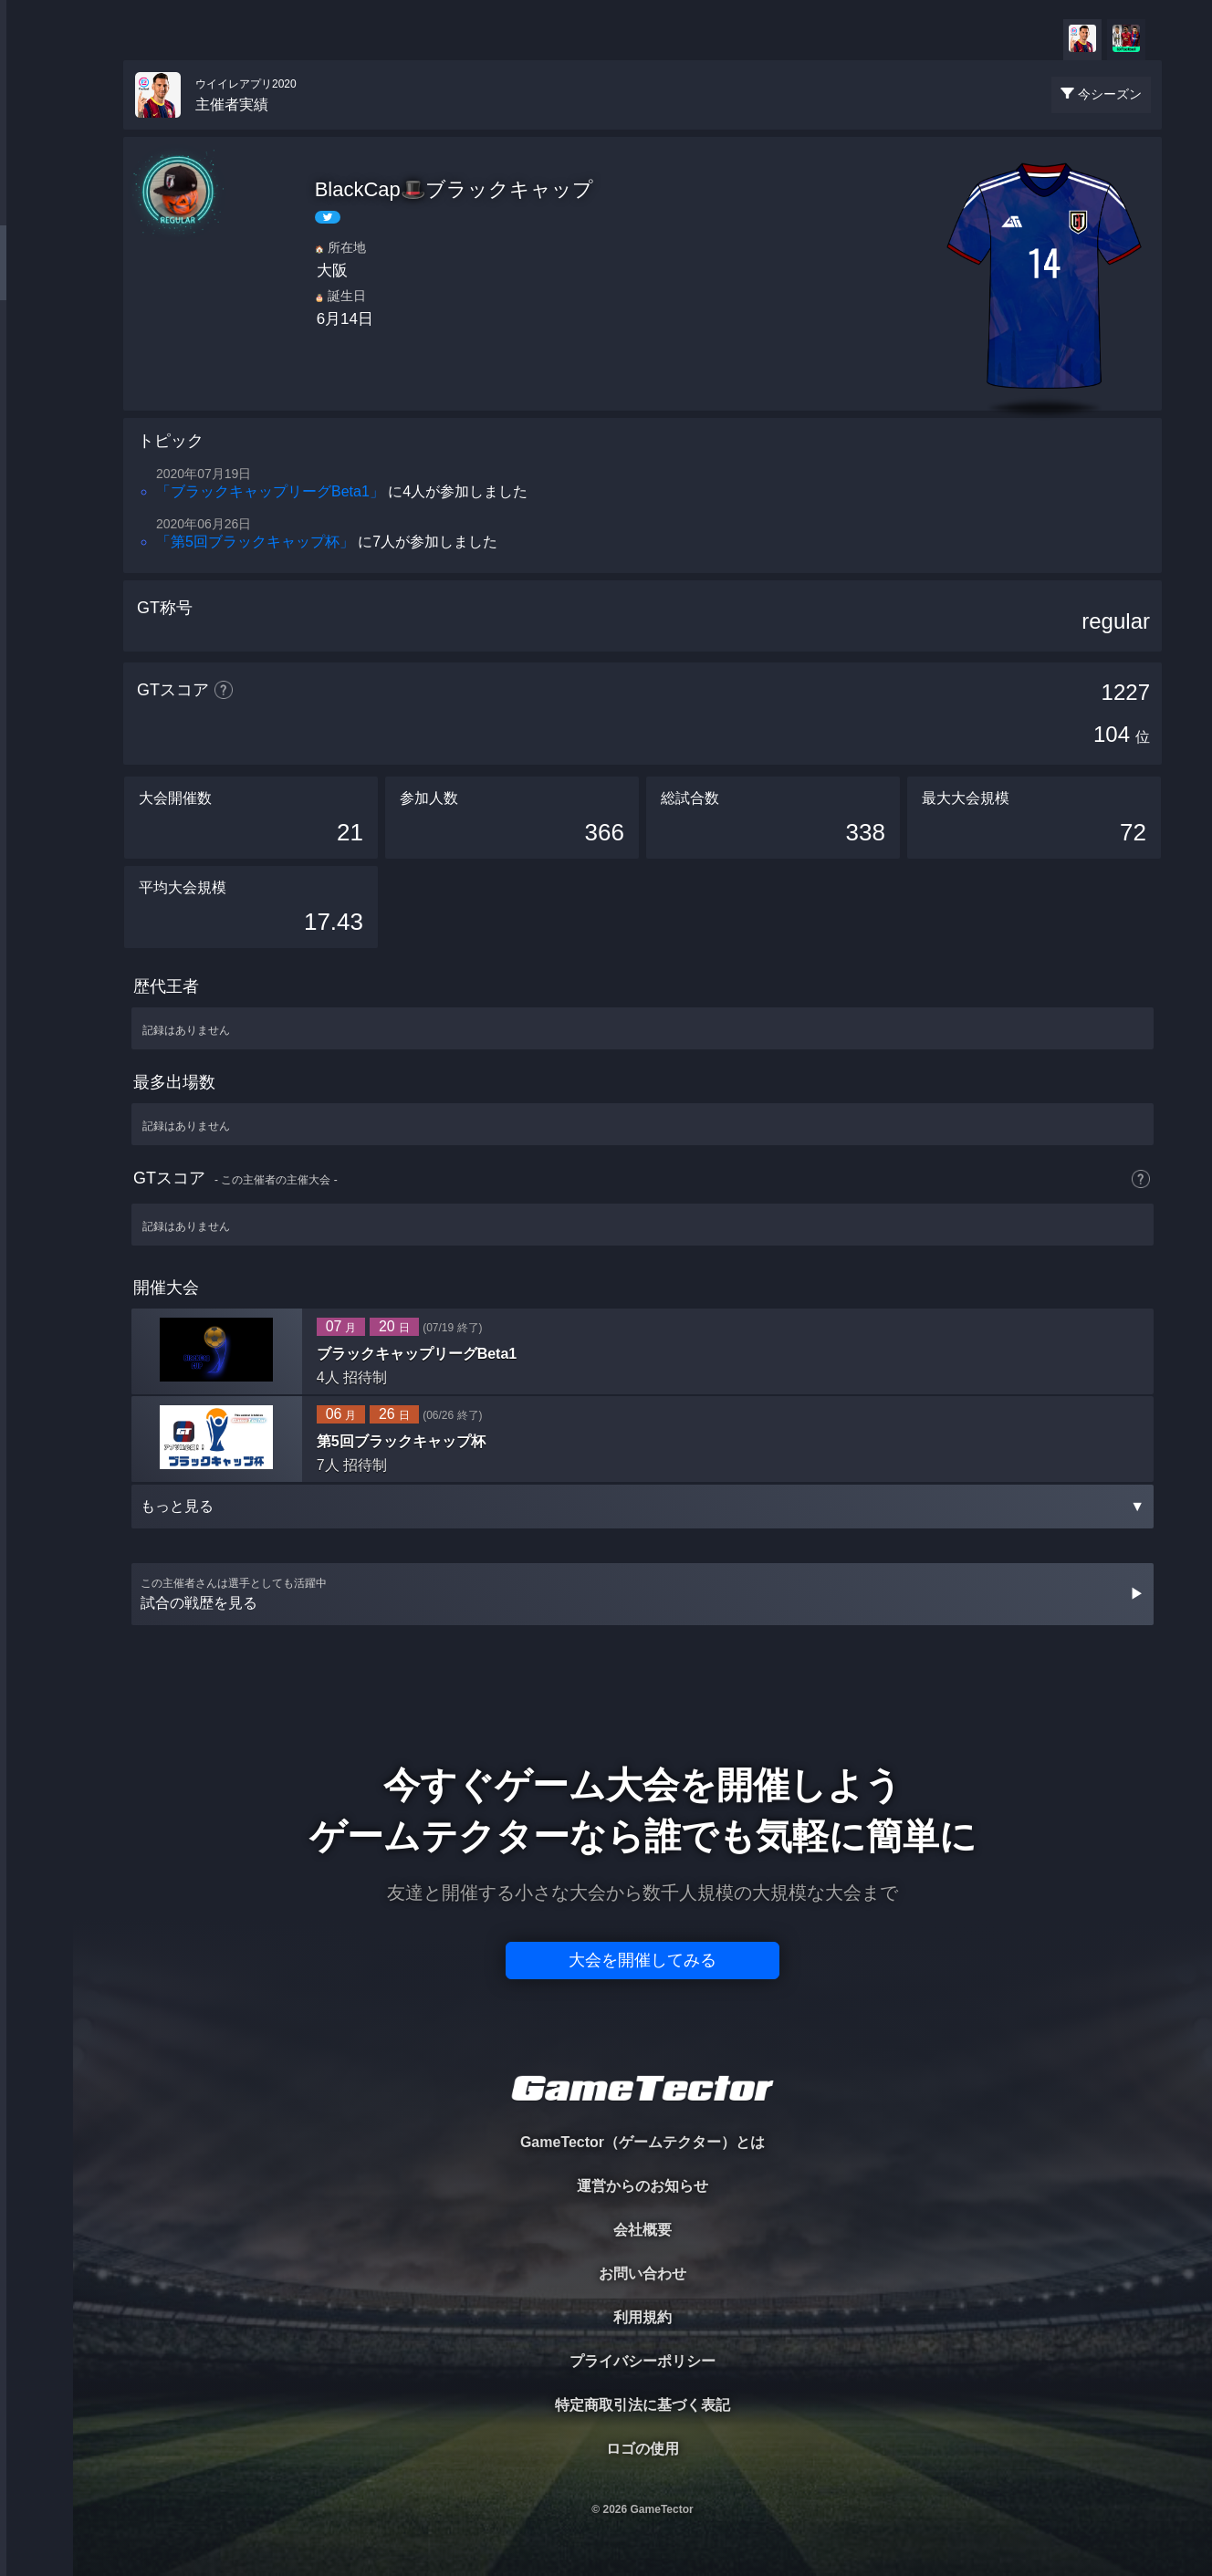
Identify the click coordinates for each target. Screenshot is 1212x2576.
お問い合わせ (642, 2273)
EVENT (36, 428)
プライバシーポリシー (642, 2361)
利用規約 (642, 2317)
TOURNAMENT (36, 129)
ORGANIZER (36, 279)
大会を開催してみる (642, 1960)
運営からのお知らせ (642, 2186)
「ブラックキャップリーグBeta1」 (270, 491)
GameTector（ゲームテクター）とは (642, 2142)
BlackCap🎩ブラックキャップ (454, 189)
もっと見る (642, 1506)
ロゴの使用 (642, 2448)
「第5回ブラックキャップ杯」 (255, 541)
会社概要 (642, 2229)
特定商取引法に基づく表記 (642, 2405)
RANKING (36, 353)
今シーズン (1110, 94)
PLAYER (37, 204)
